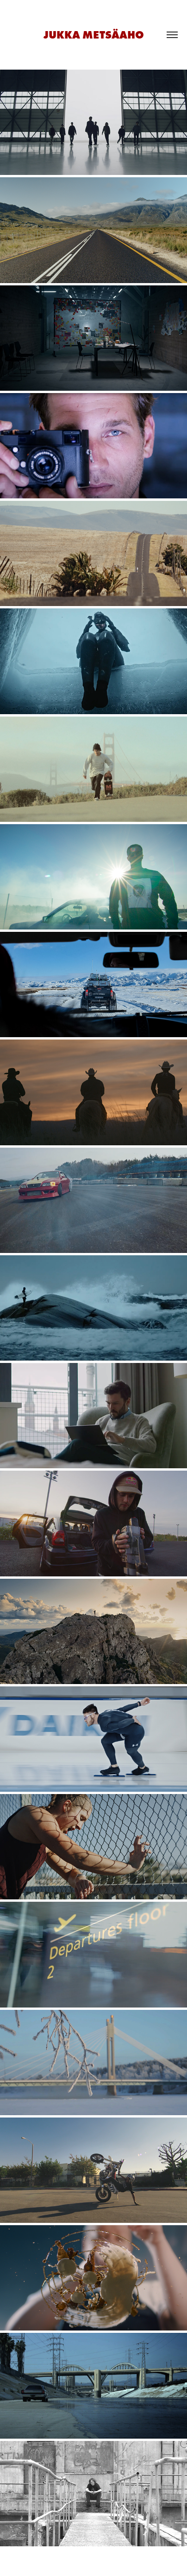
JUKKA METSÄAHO (94, 34)
